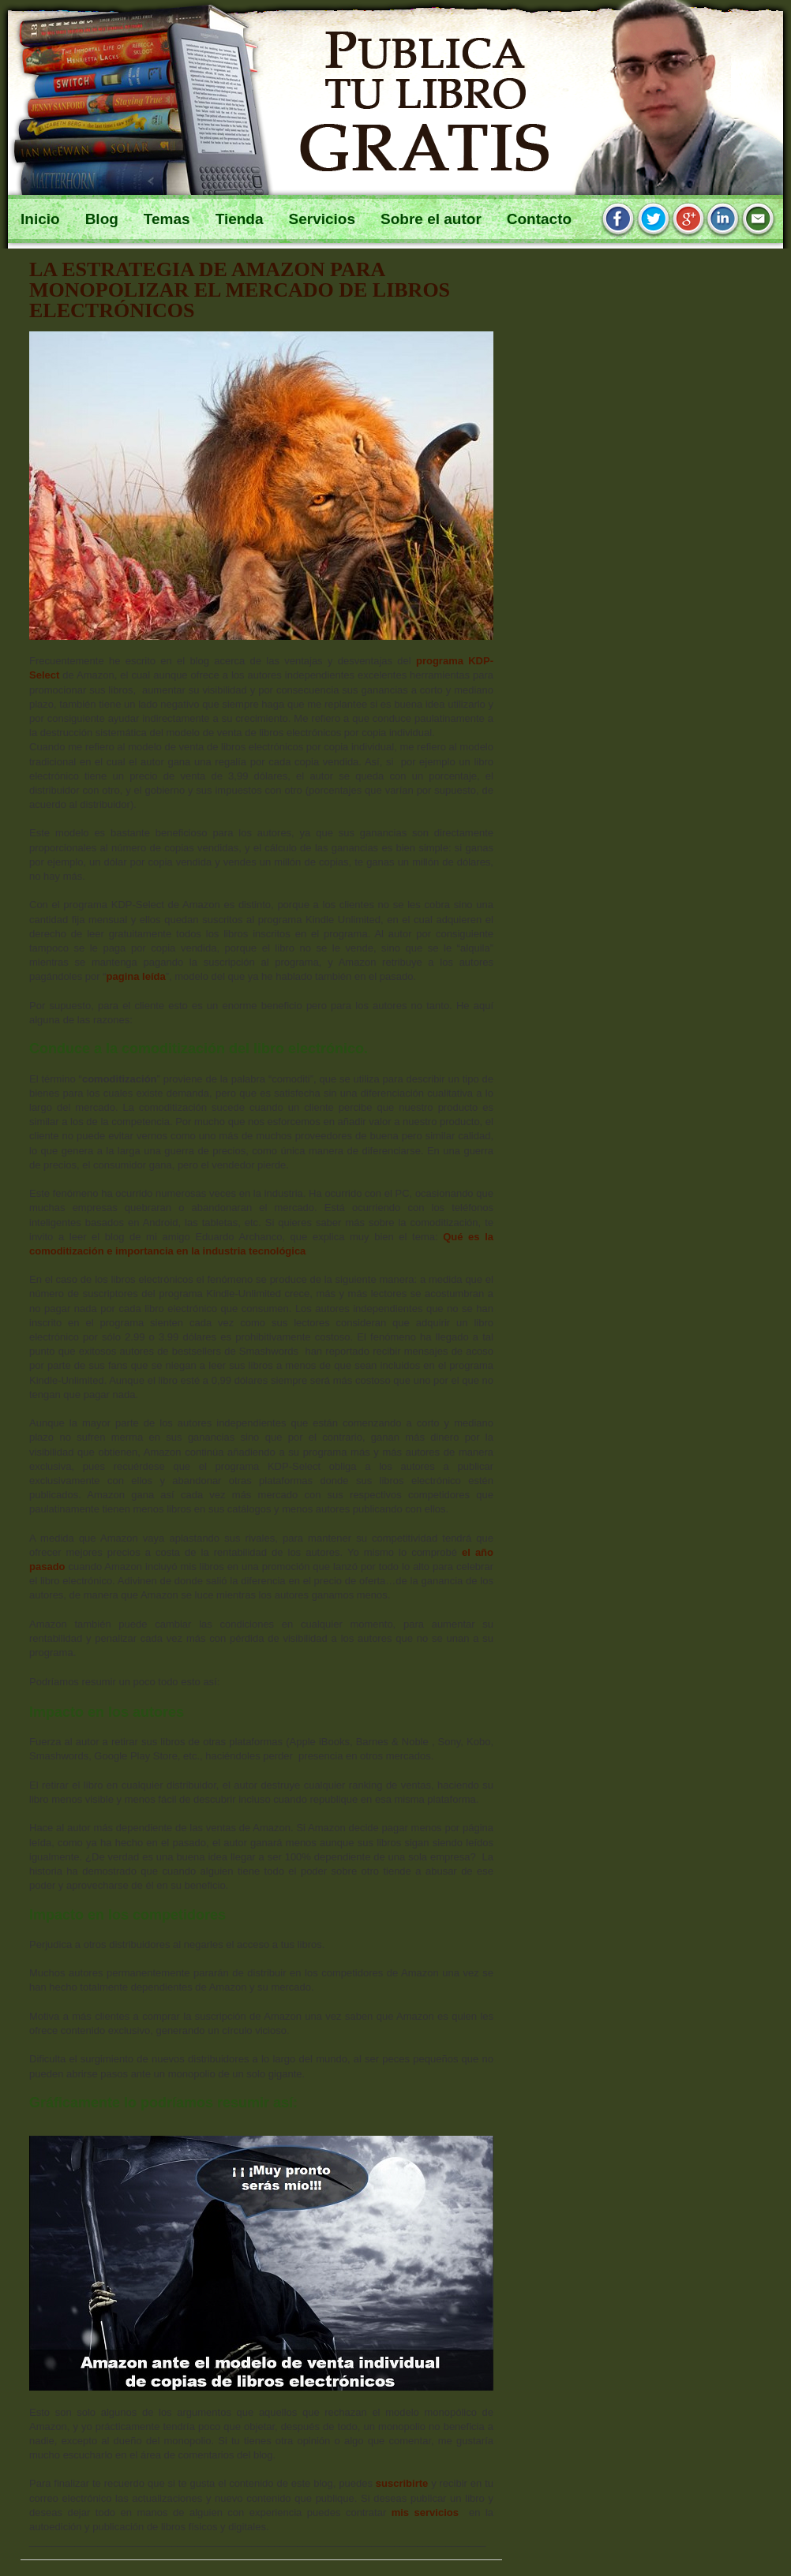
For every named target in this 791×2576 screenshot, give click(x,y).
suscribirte (402, 2483)
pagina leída (136, 976)
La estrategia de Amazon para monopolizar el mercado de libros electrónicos (239, 290)
